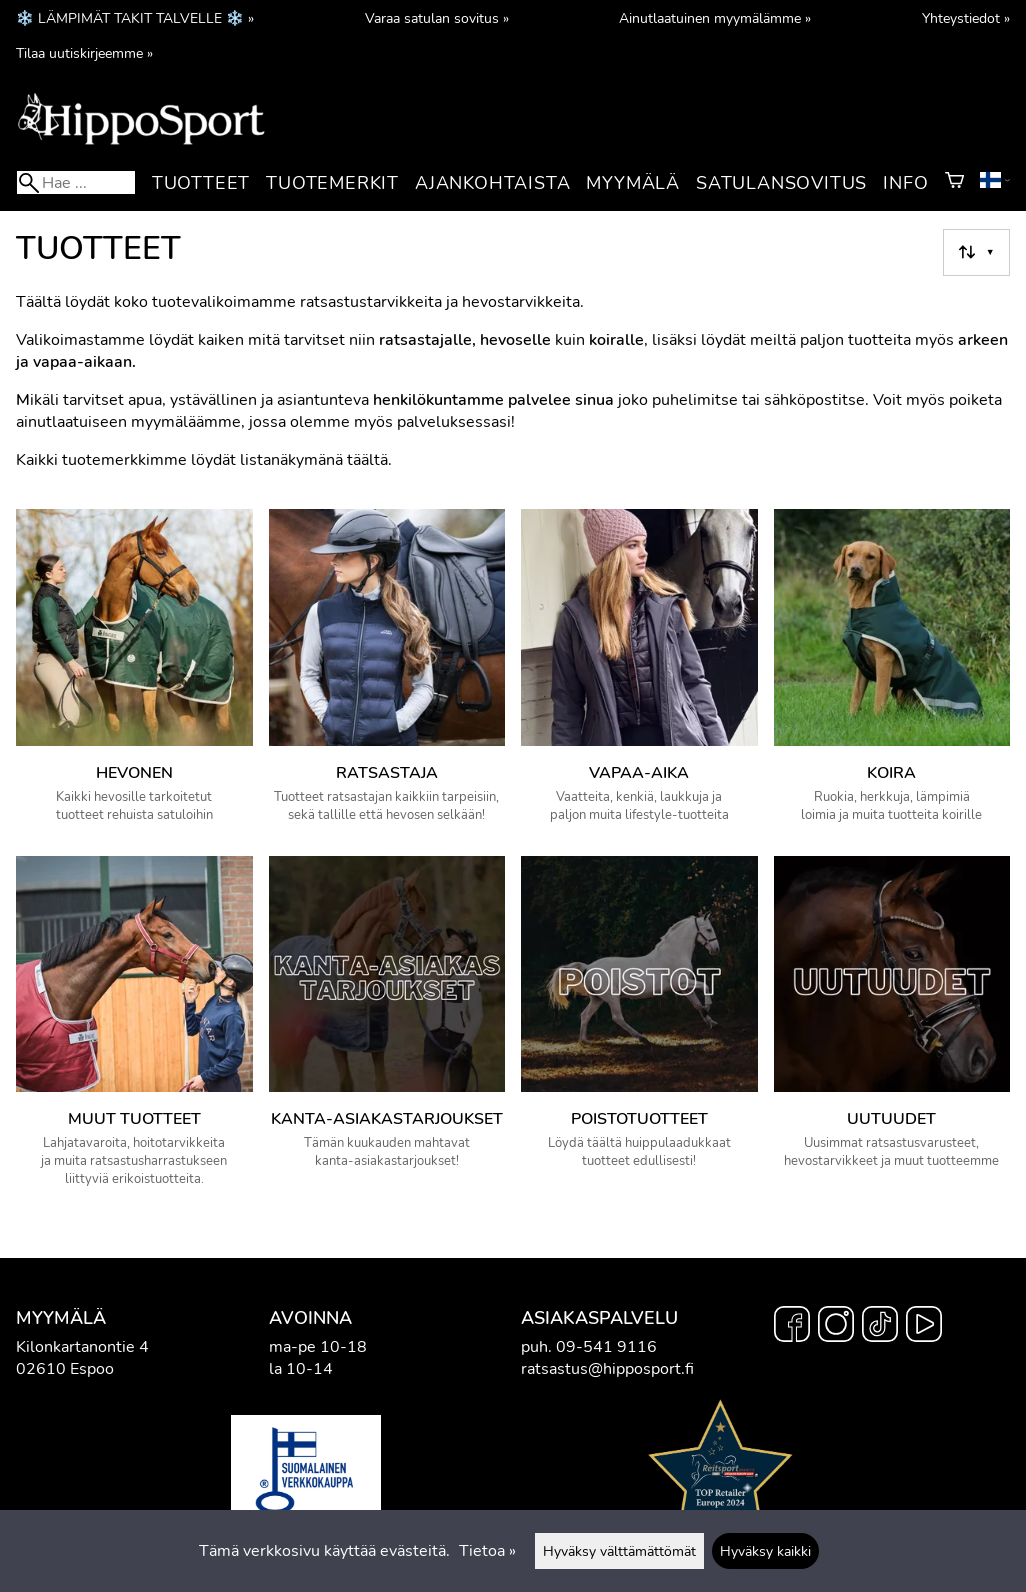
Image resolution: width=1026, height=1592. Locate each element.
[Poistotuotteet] (639, 1030)
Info (905, 183)
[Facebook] (792, 1327)
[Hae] (76, 182)
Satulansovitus (781, 183)
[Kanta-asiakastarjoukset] (387, 1030)
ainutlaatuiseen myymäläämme (128, 422)
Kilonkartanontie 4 (82, 1347)
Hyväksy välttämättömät (619, 1551)
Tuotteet (201, 183)
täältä (367, 460)
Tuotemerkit (332, 183)
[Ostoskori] (954, 183)
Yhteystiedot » (966, 18)
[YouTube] (924, 1327)
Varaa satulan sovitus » (437, 18)
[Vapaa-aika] (639, 674)
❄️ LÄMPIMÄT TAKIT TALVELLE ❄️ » (135, 18)
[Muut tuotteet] (134, 1030)
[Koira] (892, 674)
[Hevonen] (134, 674)
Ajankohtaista (492, 183)
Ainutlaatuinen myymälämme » (715, 18)
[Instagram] (836, 1327)
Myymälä (633, 183)
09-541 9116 (606, 1347)
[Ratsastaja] (387, 674)
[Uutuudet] (892, 1030)
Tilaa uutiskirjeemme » (84, 53)
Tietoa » (487, 1551)
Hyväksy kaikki (765, 1551)
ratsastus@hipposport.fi (607, 1369)
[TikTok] (880, 1327)
